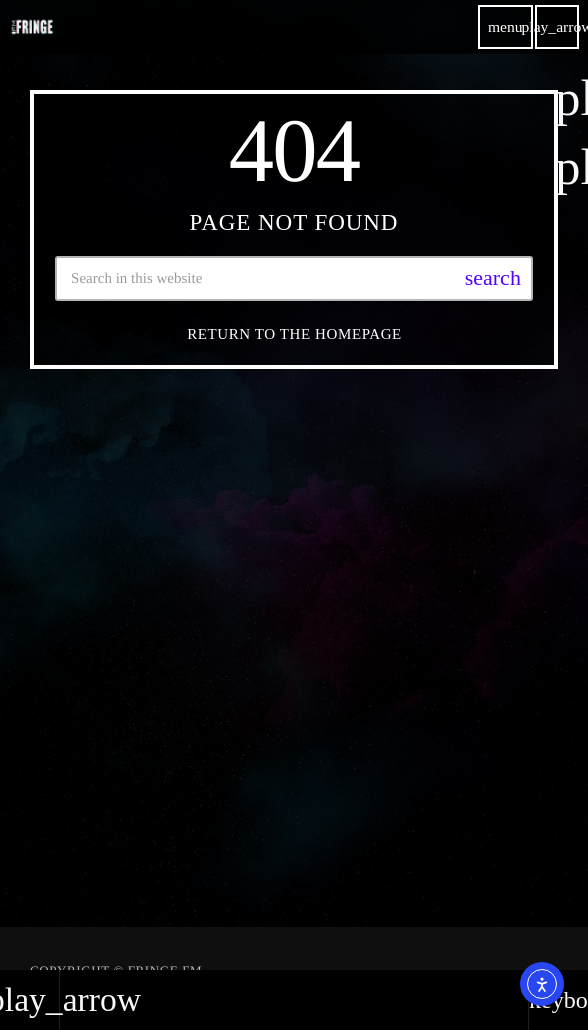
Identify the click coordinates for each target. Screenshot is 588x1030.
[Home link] (32, 27)
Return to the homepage (294, 334)
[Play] (557, 27)
